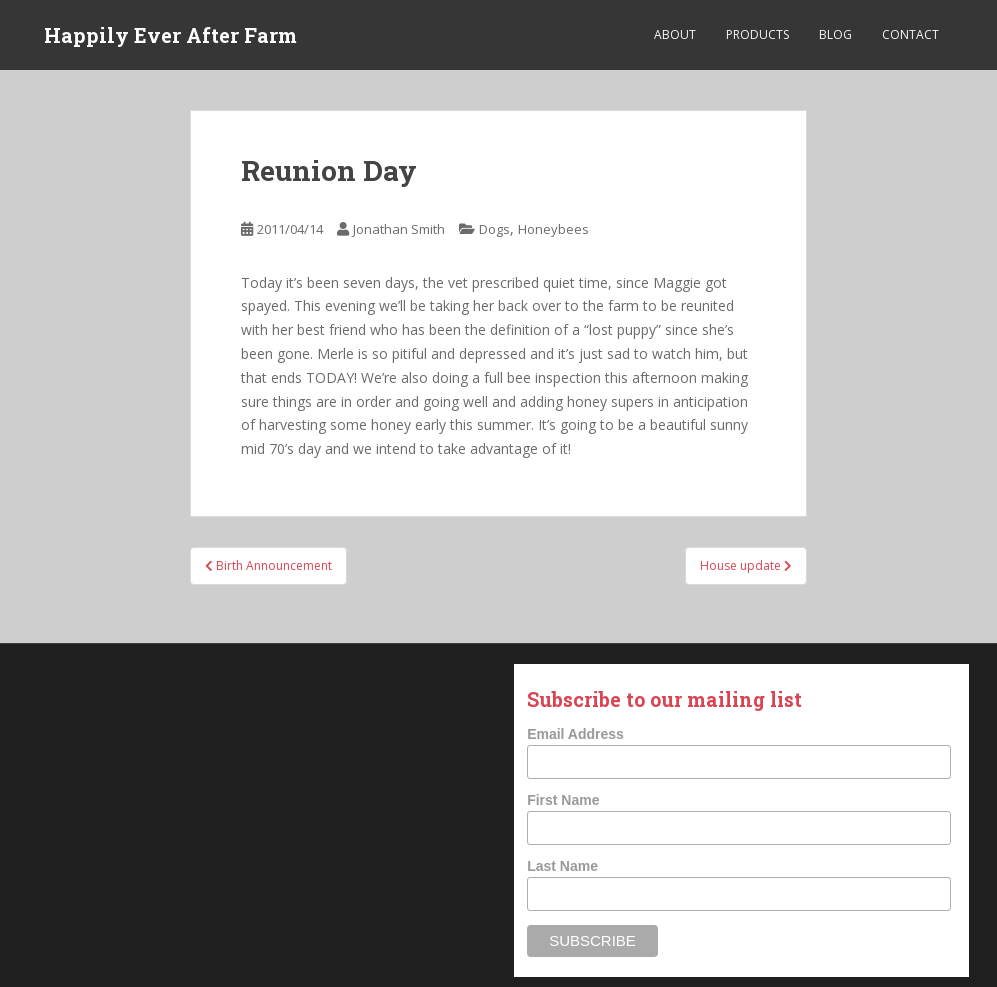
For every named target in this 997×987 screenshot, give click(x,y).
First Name (563, 800)
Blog (835, 34)
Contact (910, 34)
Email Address (575, 734)
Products (757, 34)
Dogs (494, 229)
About (675, 34)
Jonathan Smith (399, 229)
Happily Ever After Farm (170, 35)
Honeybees (553, 229)
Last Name (562, 866)
